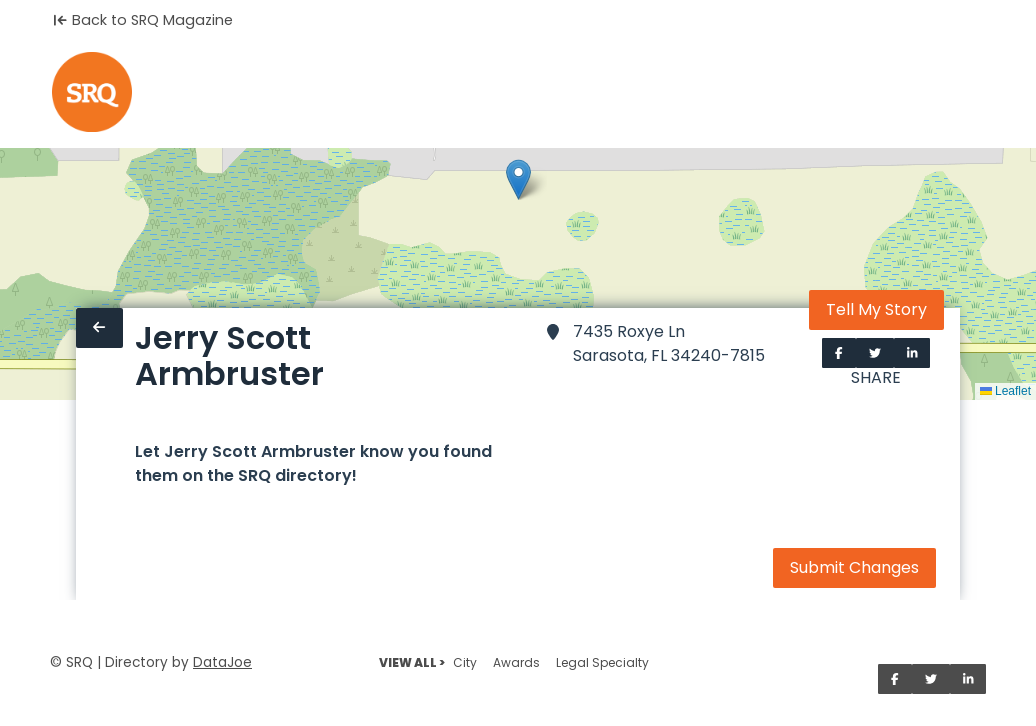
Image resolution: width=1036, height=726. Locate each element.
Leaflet (1005, 391)
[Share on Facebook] (839, 353)
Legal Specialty (602, 662)
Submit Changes (854, 567)
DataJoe (222, 662)
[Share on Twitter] (875, 353)
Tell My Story (876, 309)
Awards (516, 662)
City (465, 662)
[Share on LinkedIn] (912, 353)
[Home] (92, 92)
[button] (518, 179)
